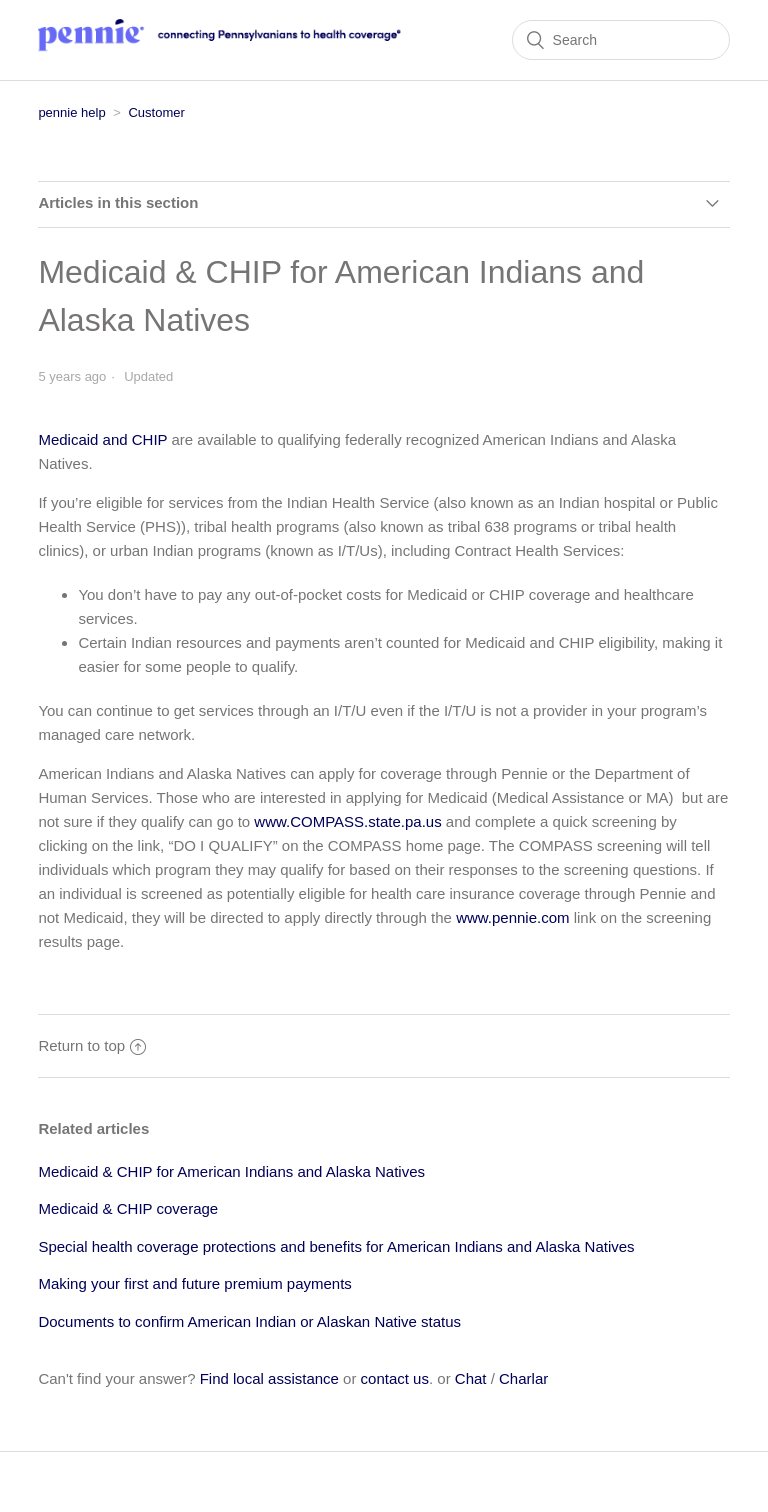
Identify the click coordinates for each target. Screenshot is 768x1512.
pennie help (71, 112)
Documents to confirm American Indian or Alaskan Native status (249, 1321)
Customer (156, 112)
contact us (395, 1378)
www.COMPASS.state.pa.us (347, 821)
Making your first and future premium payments (194, 1283)
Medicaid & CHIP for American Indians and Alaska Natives (231, 1171)
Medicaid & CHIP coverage (128, 1208)
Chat (471, 1378)
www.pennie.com (512, 917)
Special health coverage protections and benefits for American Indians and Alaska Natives (336, 1246)
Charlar (523, 1378)
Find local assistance (269, 1378)
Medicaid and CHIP (102, 439)
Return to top (92, 1045)
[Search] (621, 40)
